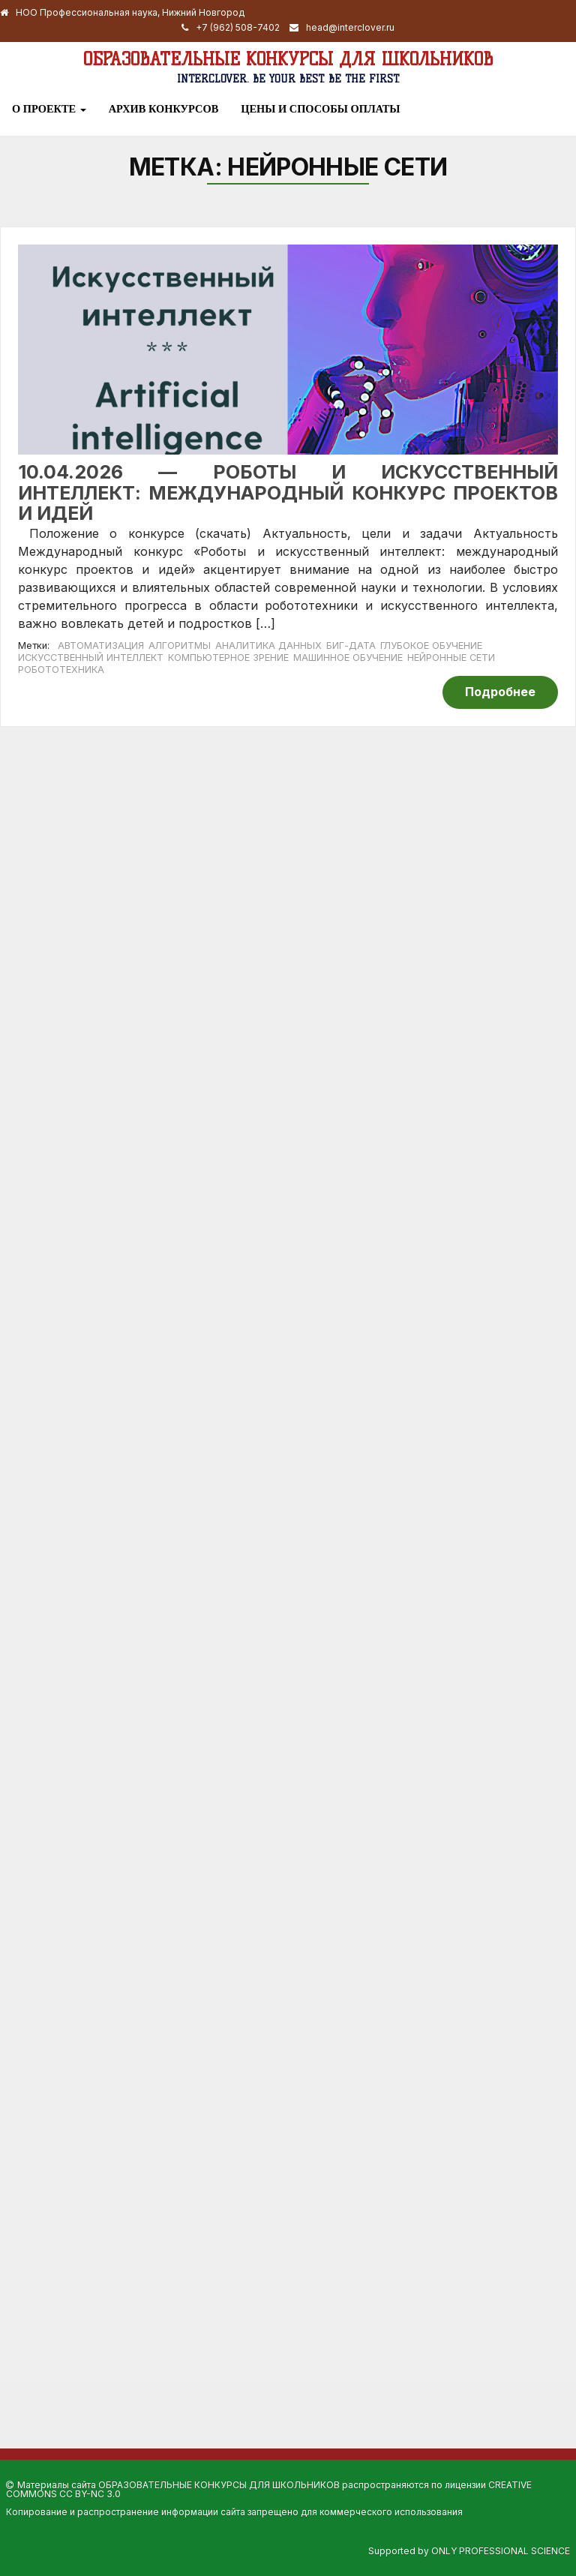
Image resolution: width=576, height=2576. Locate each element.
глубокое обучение (431, 645)
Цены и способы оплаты (320, 109)
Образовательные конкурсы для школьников (288, 59)
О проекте (49, 109)
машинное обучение (348, 657)
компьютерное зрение (228, 657)
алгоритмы (179, 645)
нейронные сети (451, 657)
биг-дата (351, 645)
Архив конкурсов (164, 109)
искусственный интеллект (91, 657)
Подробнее (500, 691)
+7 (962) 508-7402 (238, 27)
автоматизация (101, 645)
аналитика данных (268, 645)
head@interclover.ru (350, 27)
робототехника (61, 669)
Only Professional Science (500, 2550)
